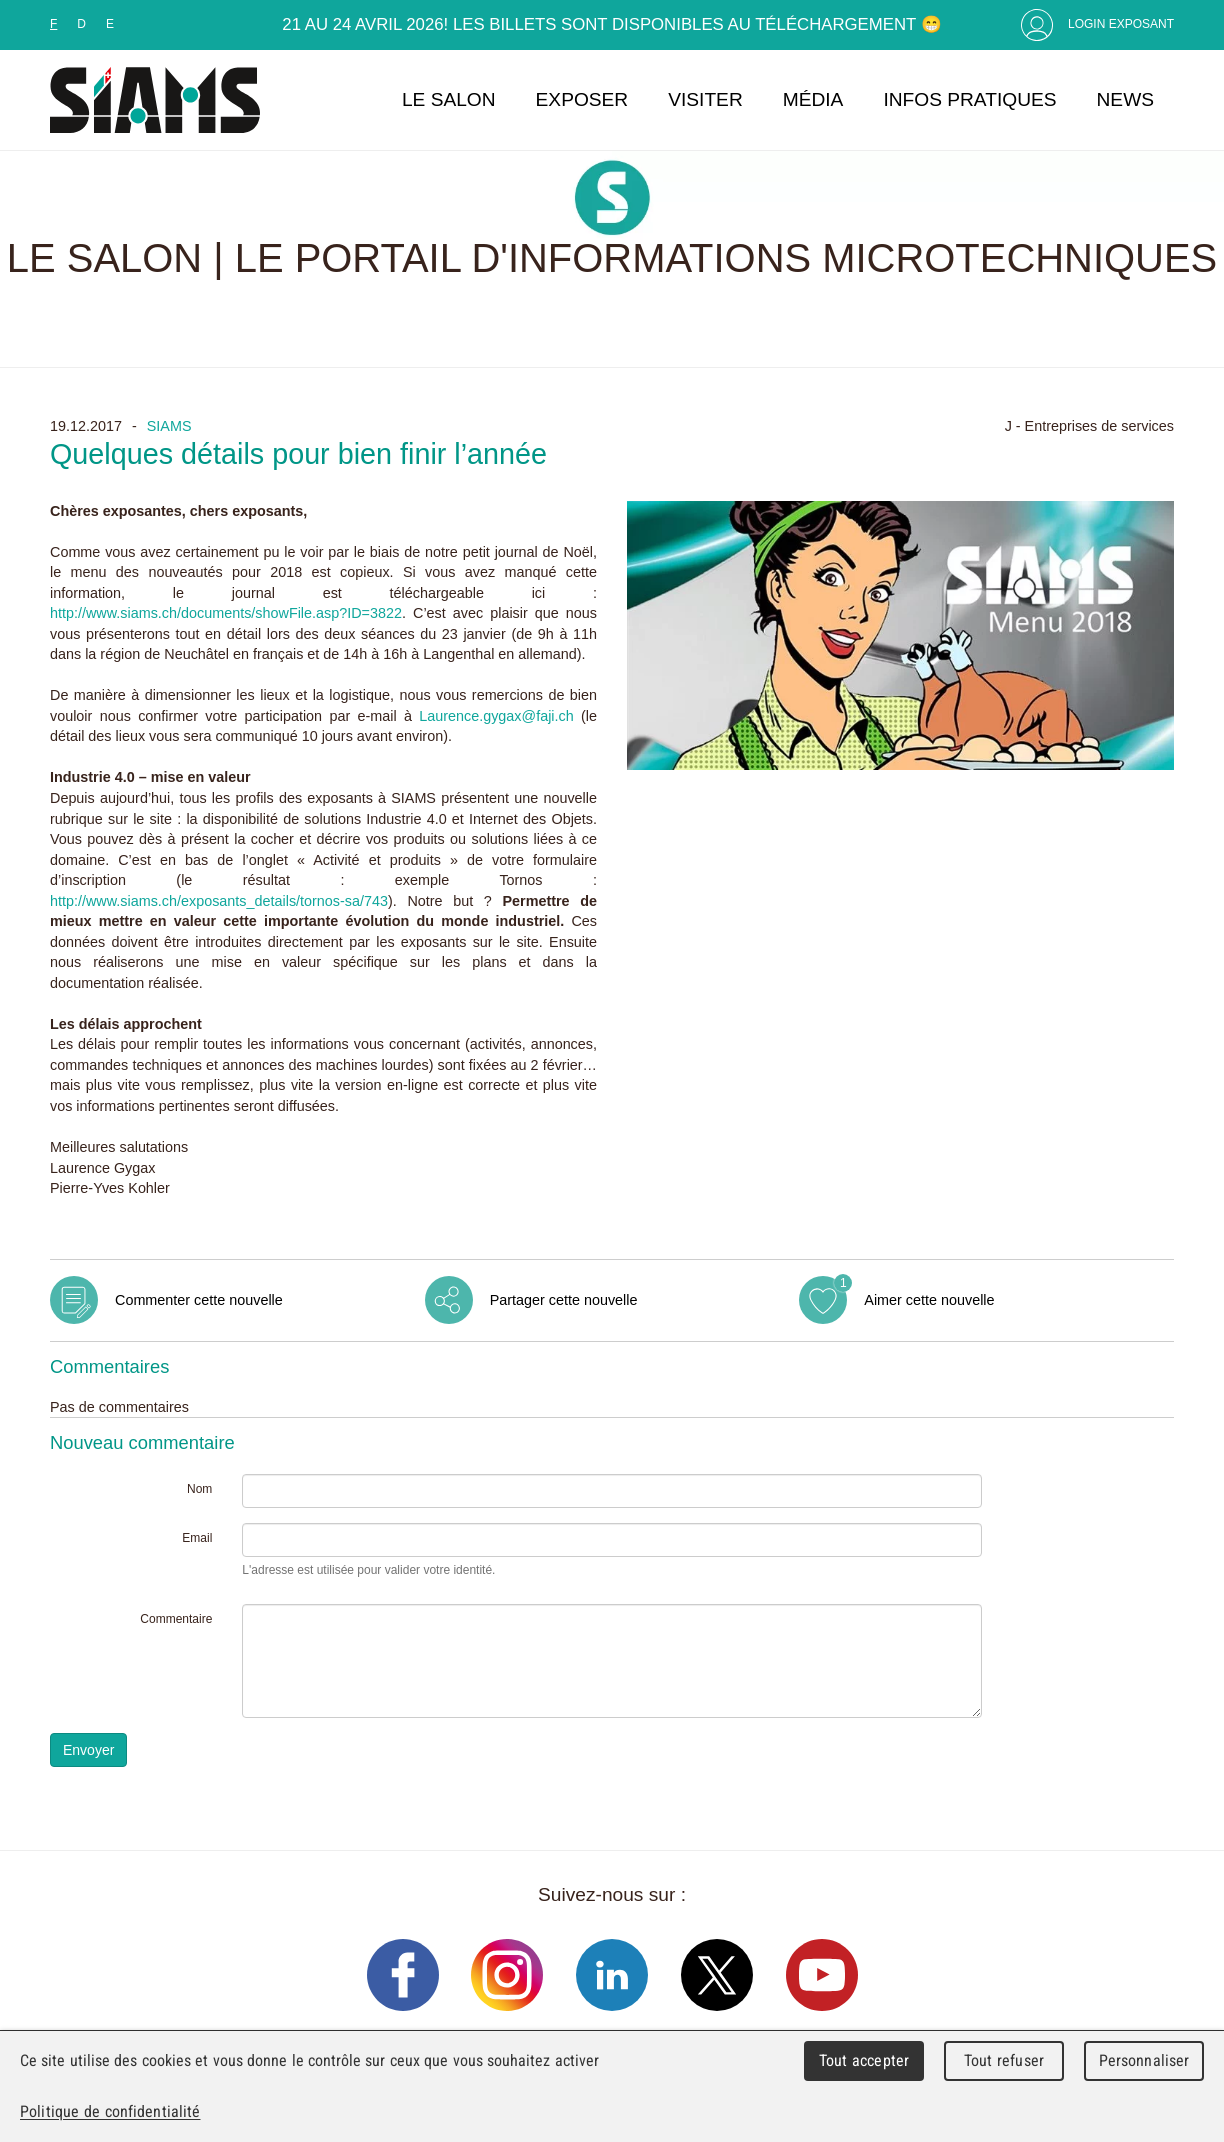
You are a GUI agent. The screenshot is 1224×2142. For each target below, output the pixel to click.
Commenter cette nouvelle (199, 1300)
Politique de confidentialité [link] (110, 2111)
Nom (199, 1489)
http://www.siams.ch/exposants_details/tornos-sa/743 (219, 901)
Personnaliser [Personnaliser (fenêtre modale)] (1144, 2060)
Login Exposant (1121, 24)
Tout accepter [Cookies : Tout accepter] (864, 2060)
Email (197, 1538)
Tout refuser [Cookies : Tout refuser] (1004, 2060)
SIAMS (169, 426)
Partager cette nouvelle (564, 1300)
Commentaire (176, 1619)
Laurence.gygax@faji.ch (496, 716)
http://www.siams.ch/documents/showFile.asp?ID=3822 (226, 613)
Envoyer (88, 1750)
